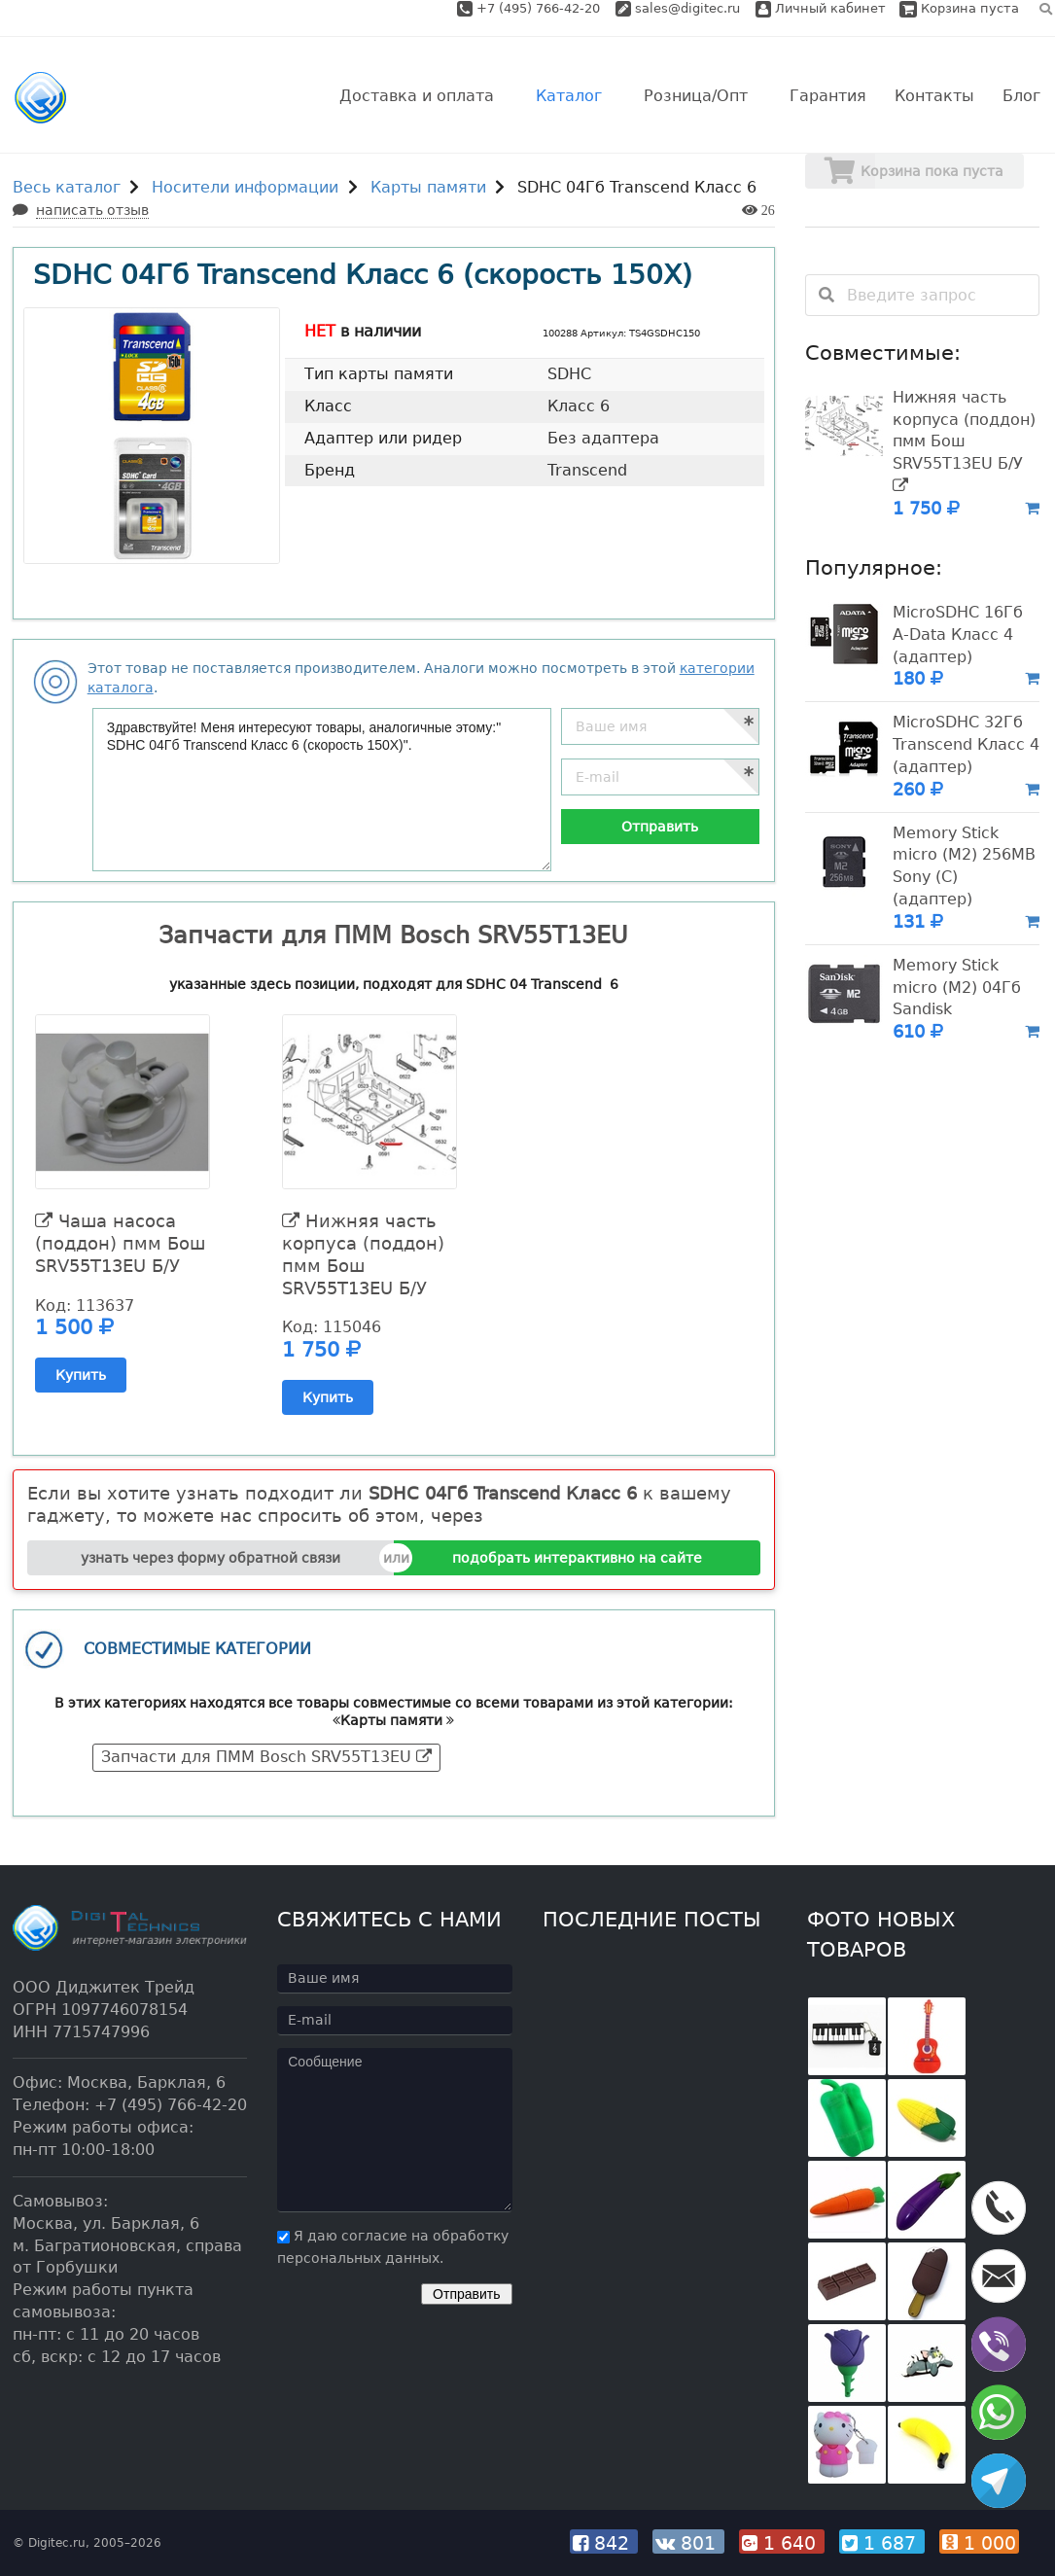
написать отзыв (92, 210)
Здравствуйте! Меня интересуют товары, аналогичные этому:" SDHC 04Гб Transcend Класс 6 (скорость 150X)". (321, 789)
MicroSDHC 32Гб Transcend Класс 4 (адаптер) (966, 744)
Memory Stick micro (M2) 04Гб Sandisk (957, 987)
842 (604, 2543)
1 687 (882, 2543)
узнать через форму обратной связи (210, 1558)
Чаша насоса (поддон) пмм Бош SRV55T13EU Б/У (120, 1243)
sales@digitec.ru (687, 8)
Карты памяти (428, 187)
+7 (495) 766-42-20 (540, 8)
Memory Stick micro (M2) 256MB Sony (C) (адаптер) (964, 866)
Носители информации (245, 187)
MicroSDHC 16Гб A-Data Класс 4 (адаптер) (958, 634)
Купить (80, 1375)
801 (688, 2543)
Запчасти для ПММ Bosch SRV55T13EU (266, 1756)
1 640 (782, 2543)
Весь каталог (67, 187)
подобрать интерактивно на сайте (577, 1558)
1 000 (979, 2543)
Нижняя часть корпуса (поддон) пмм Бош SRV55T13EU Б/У (363, 1254)
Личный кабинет (821, 8)
